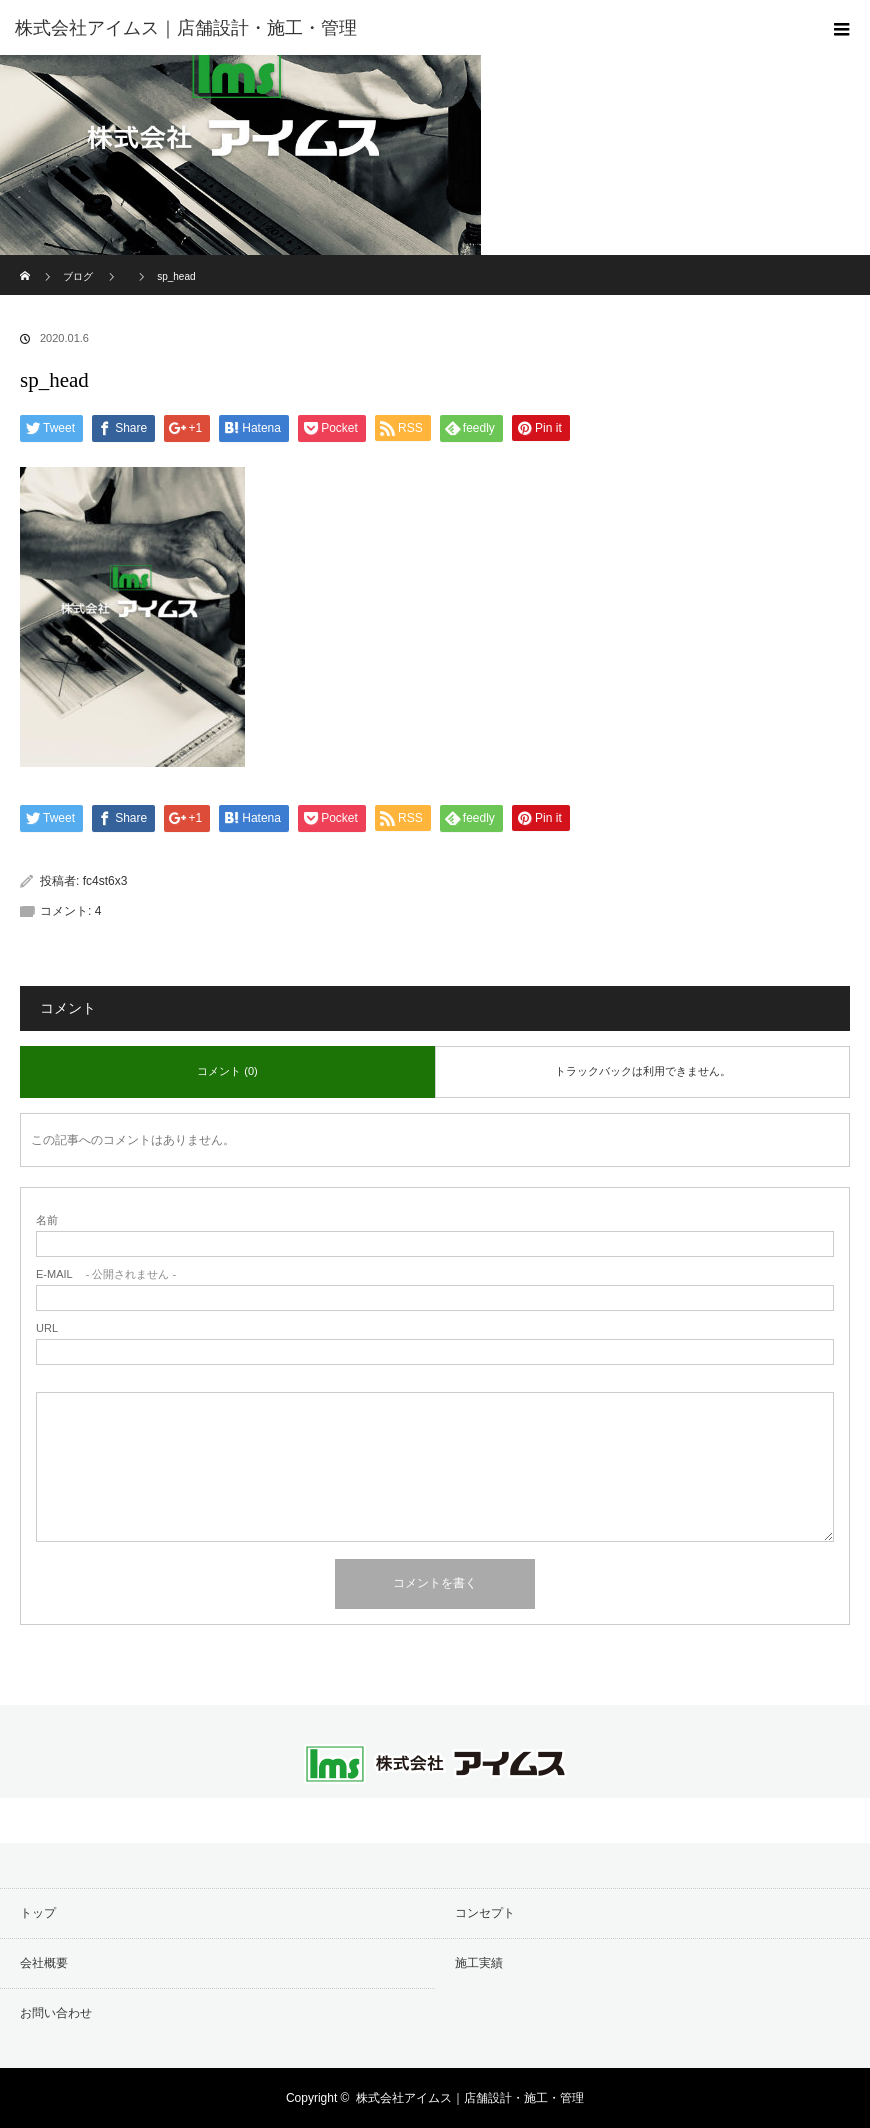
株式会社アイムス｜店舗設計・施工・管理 (470, 2098)
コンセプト (485, 1913)
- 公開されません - (106, 1274)
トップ (38, 1913)
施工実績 (479, 1963)
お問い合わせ (56, 2013)
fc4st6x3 (105, 881)
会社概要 (44, 1963)
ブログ (78, 276)
